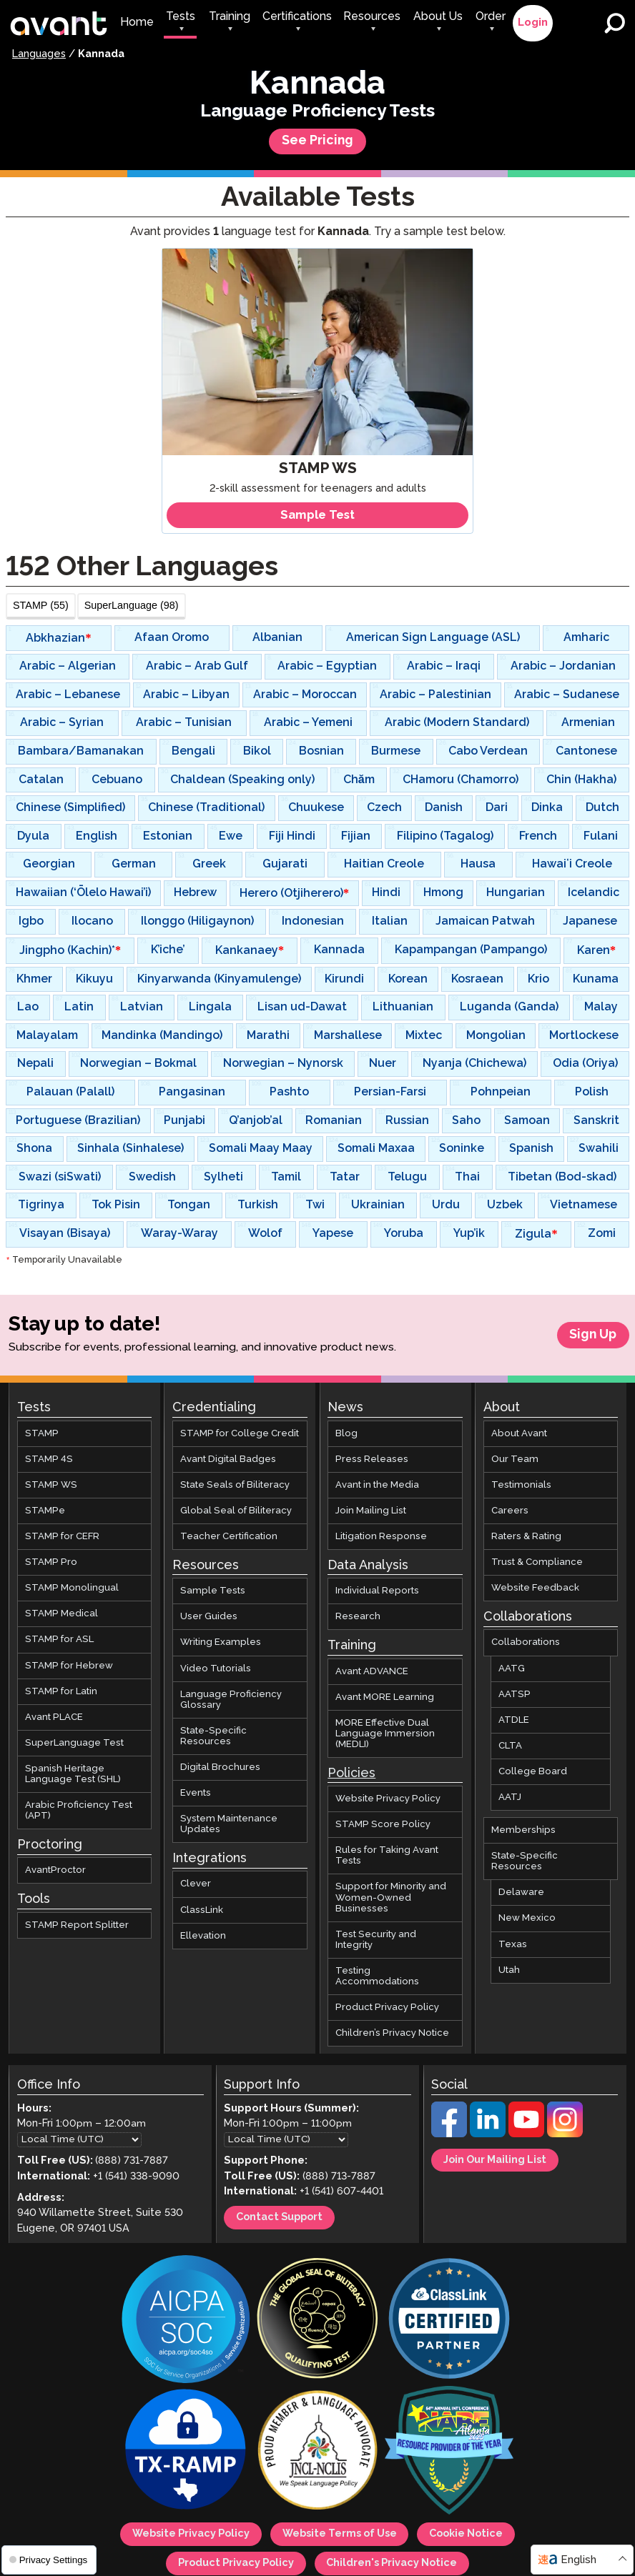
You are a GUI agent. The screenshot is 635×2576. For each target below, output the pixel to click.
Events (195, 1793)
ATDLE (513, 1720)
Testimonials (521, 1485)
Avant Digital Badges (228, 1459)
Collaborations (525, 1643)
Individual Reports (377, 1591)
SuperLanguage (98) (131, 605)
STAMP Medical (61, 1613)
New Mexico (527, 1919)
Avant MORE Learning (384, 1697)
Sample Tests (212, 1591)
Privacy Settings (48, 2560)
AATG (511, 1669)
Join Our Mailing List (498, 2160)
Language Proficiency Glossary (231, 1700)
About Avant (519, 1433)
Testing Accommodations (377, 1976)
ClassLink (201, 1910)
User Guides (208, 1616)
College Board (532, 1771)
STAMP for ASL (59, 1640)
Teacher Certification (228, 1536)
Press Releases (371, 1459)
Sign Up (592, 1335)
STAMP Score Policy (382, 1824)
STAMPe (45, 1511)
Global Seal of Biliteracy (236, 1511)
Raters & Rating (526, 1536)
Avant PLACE (54, 1717)
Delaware (521, 1892)
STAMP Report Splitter (77, 1925)
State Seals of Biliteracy (235, 1485)
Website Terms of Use (340, 2536)
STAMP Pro (51, 1562)
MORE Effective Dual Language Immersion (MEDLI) (385, 1734)
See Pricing (317, 141)
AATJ (509, 1797)
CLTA (510, 1746)
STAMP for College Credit (239, 1433)
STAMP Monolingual (72, 1588)
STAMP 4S (49, 1459)
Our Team (514, 1459)
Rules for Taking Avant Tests (386, 1855)
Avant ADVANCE (371, 1671)
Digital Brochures (220, 1767)
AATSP (514, 1694)
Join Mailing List (370, 1511)
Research (357, 1616)
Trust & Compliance (537, 1562)
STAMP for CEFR (62, 1536)
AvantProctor (55, 1870)
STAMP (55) (41, 605)
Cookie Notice (474, 2536)
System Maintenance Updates (228, 1824)
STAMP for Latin (61, 1691)
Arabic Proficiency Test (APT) (78, 1810)
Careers (509, 1511)
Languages (39, 54)
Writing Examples (220, 1643)
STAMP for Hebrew (69, 1666)
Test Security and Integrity (375, 1940)
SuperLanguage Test (74, 1743)
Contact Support (283, 2219)
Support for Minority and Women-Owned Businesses (390, 1897)
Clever (195, 1884)
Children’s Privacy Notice (392, 2033)
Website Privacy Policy (387, 1799)
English (578, 2560)
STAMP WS (51, 1485)
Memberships (523, 1830)
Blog (346, 1433)
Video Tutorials (215, 1669)
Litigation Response (381, 1536)
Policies (351, 1773)
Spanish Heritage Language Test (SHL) (73, 1774)
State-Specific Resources (213, 1736)
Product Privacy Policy (387, 2007)
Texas (512, 1944)
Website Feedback (535, 1588)
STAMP (42, 1433)
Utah (509, 1970)
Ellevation (203, 1936)
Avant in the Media (377, 1485)
